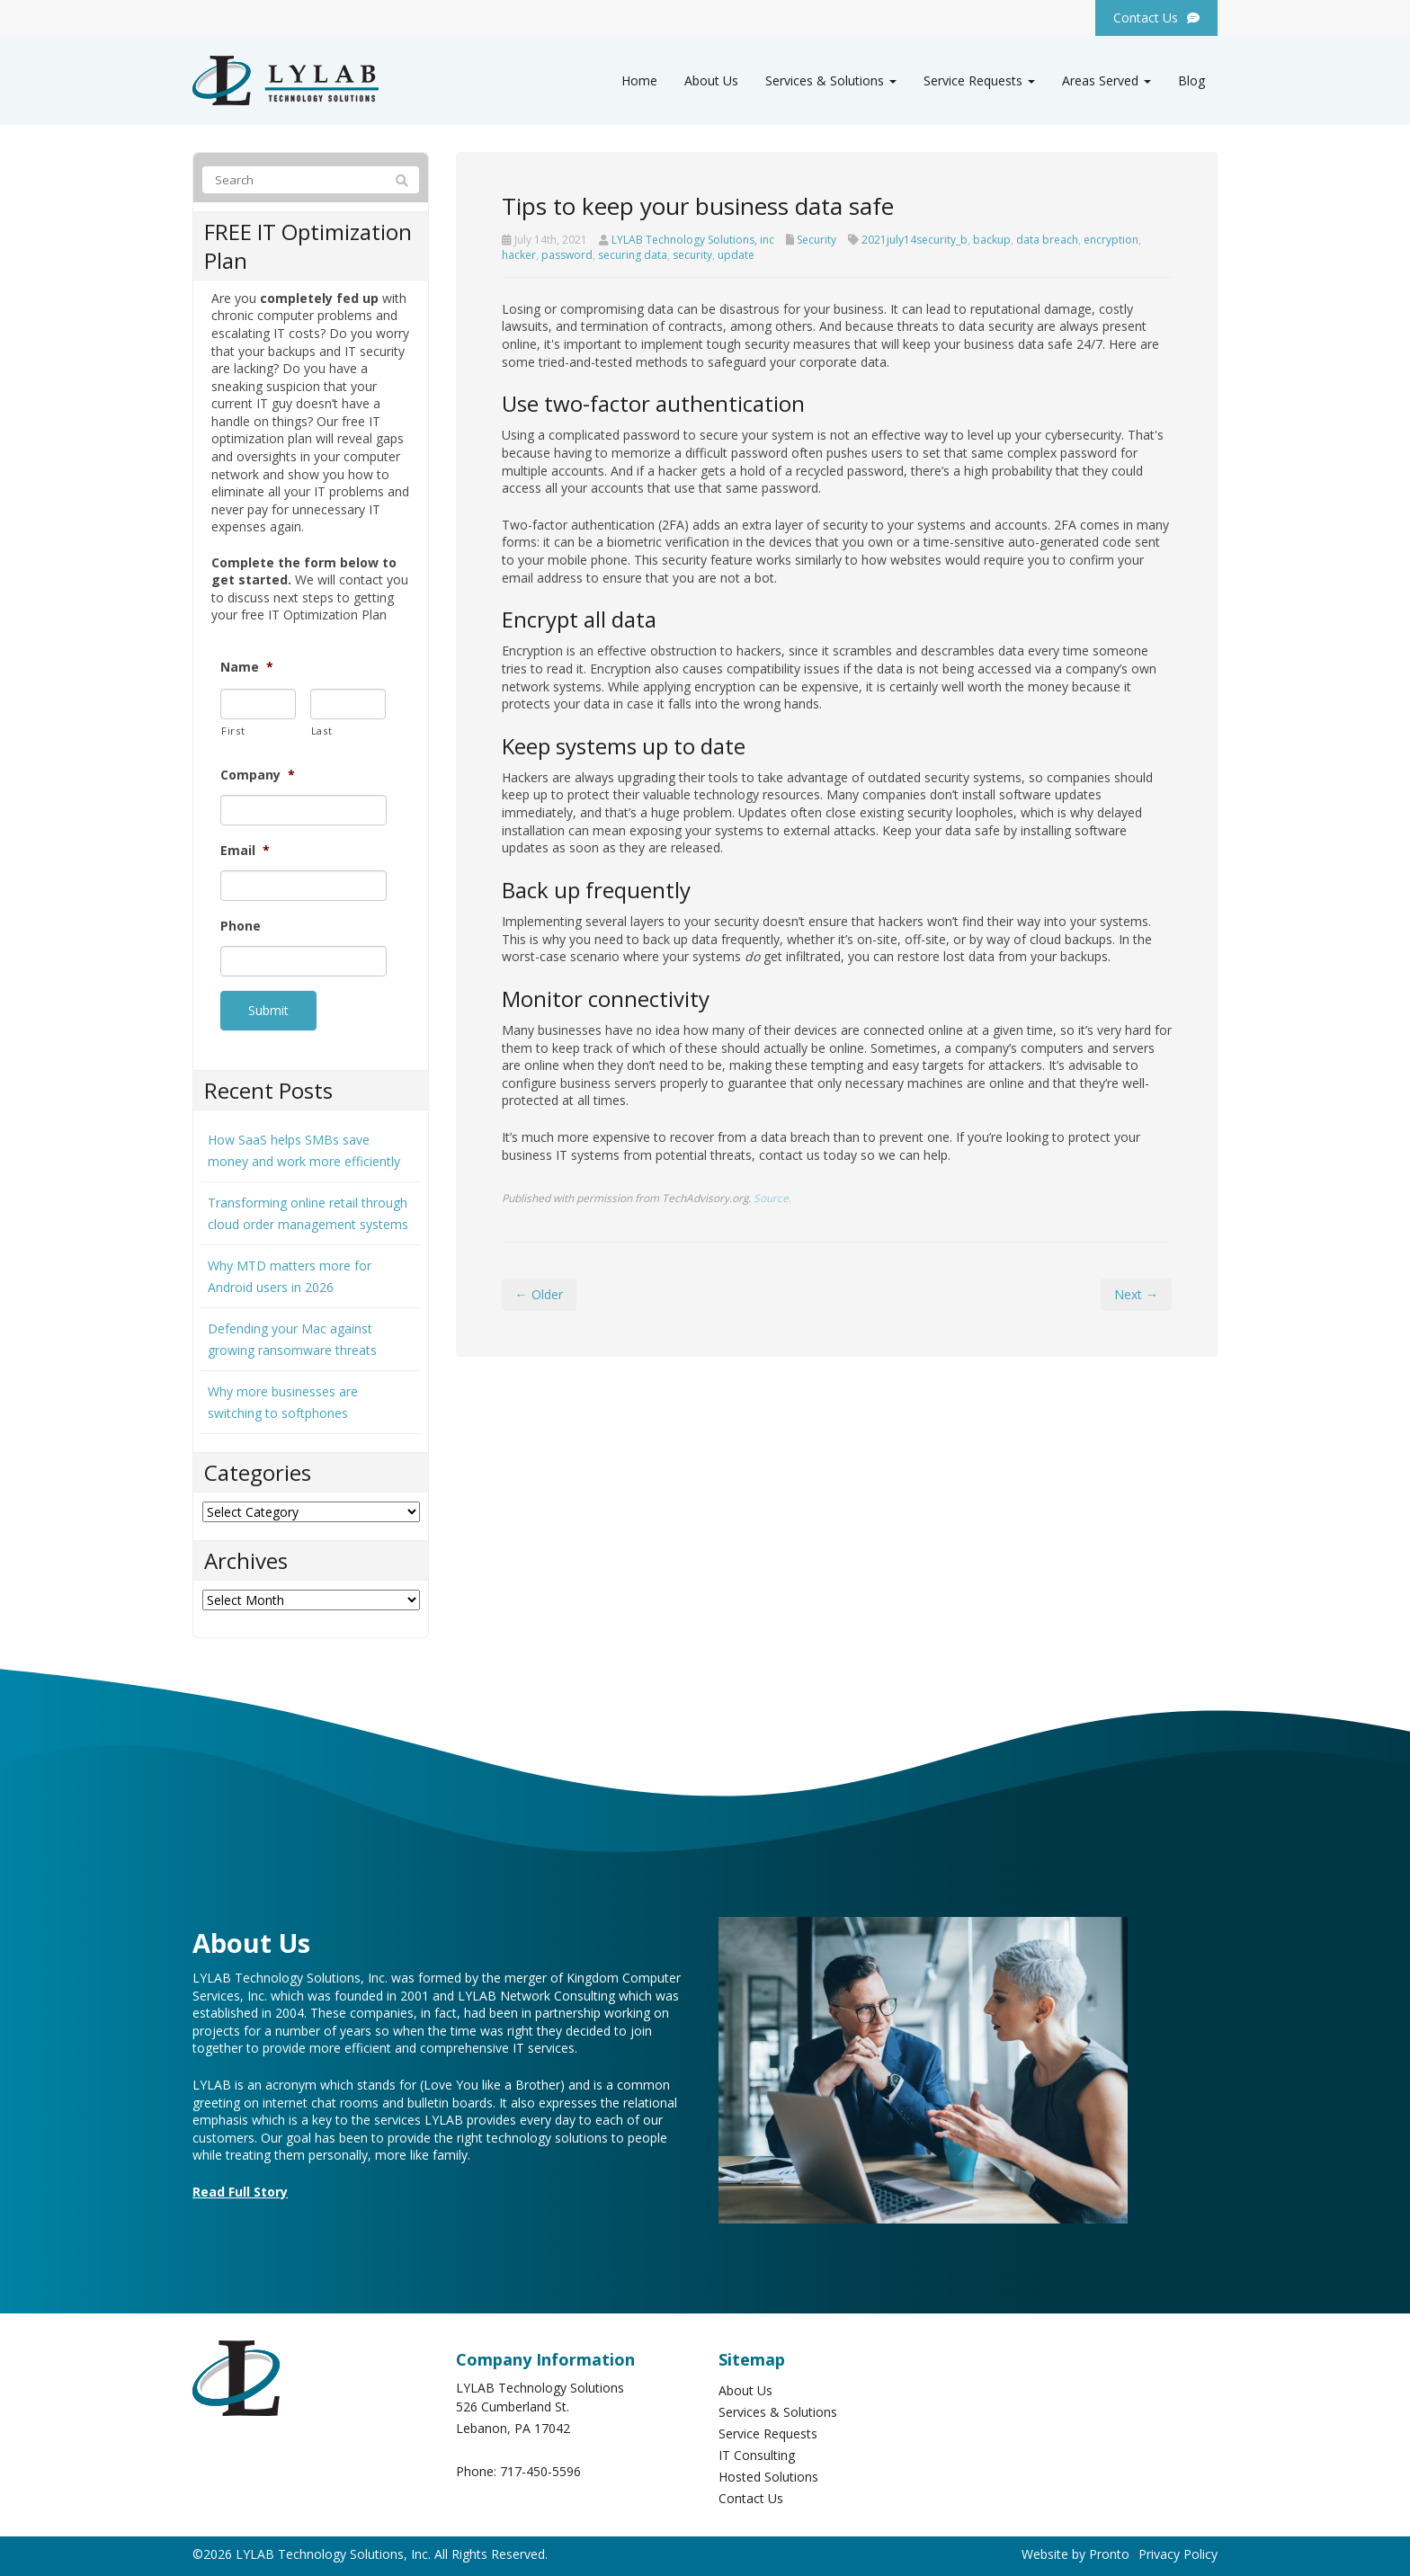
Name (246, 667)
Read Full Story (240, 2186)
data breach (1047, 239)
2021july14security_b (914, 239)
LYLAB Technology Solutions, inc (692, 239)
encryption (1111, 239)
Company (257, 775)
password (567, 255)
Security (816, 239)
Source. (772, 1197)
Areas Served (1106, 80)
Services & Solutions (831, 80)
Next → (1136, 1294)
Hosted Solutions (768, 2471)
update (736, 255)
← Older (539, 1294)
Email (245, 850)
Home (639, 80)
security (692, 255)
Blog (1191, 80)
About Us (711, 80)
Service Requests (979, 80)
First (233, 730)
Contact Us (750, 2492)
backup (992, 239)
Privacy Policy (1178, 2548)
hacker (519, 255)
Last (322, 730)
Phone (240, 926)
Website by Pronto (1075, 2548)
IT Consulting (756, 2449)
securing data (632, 255)
